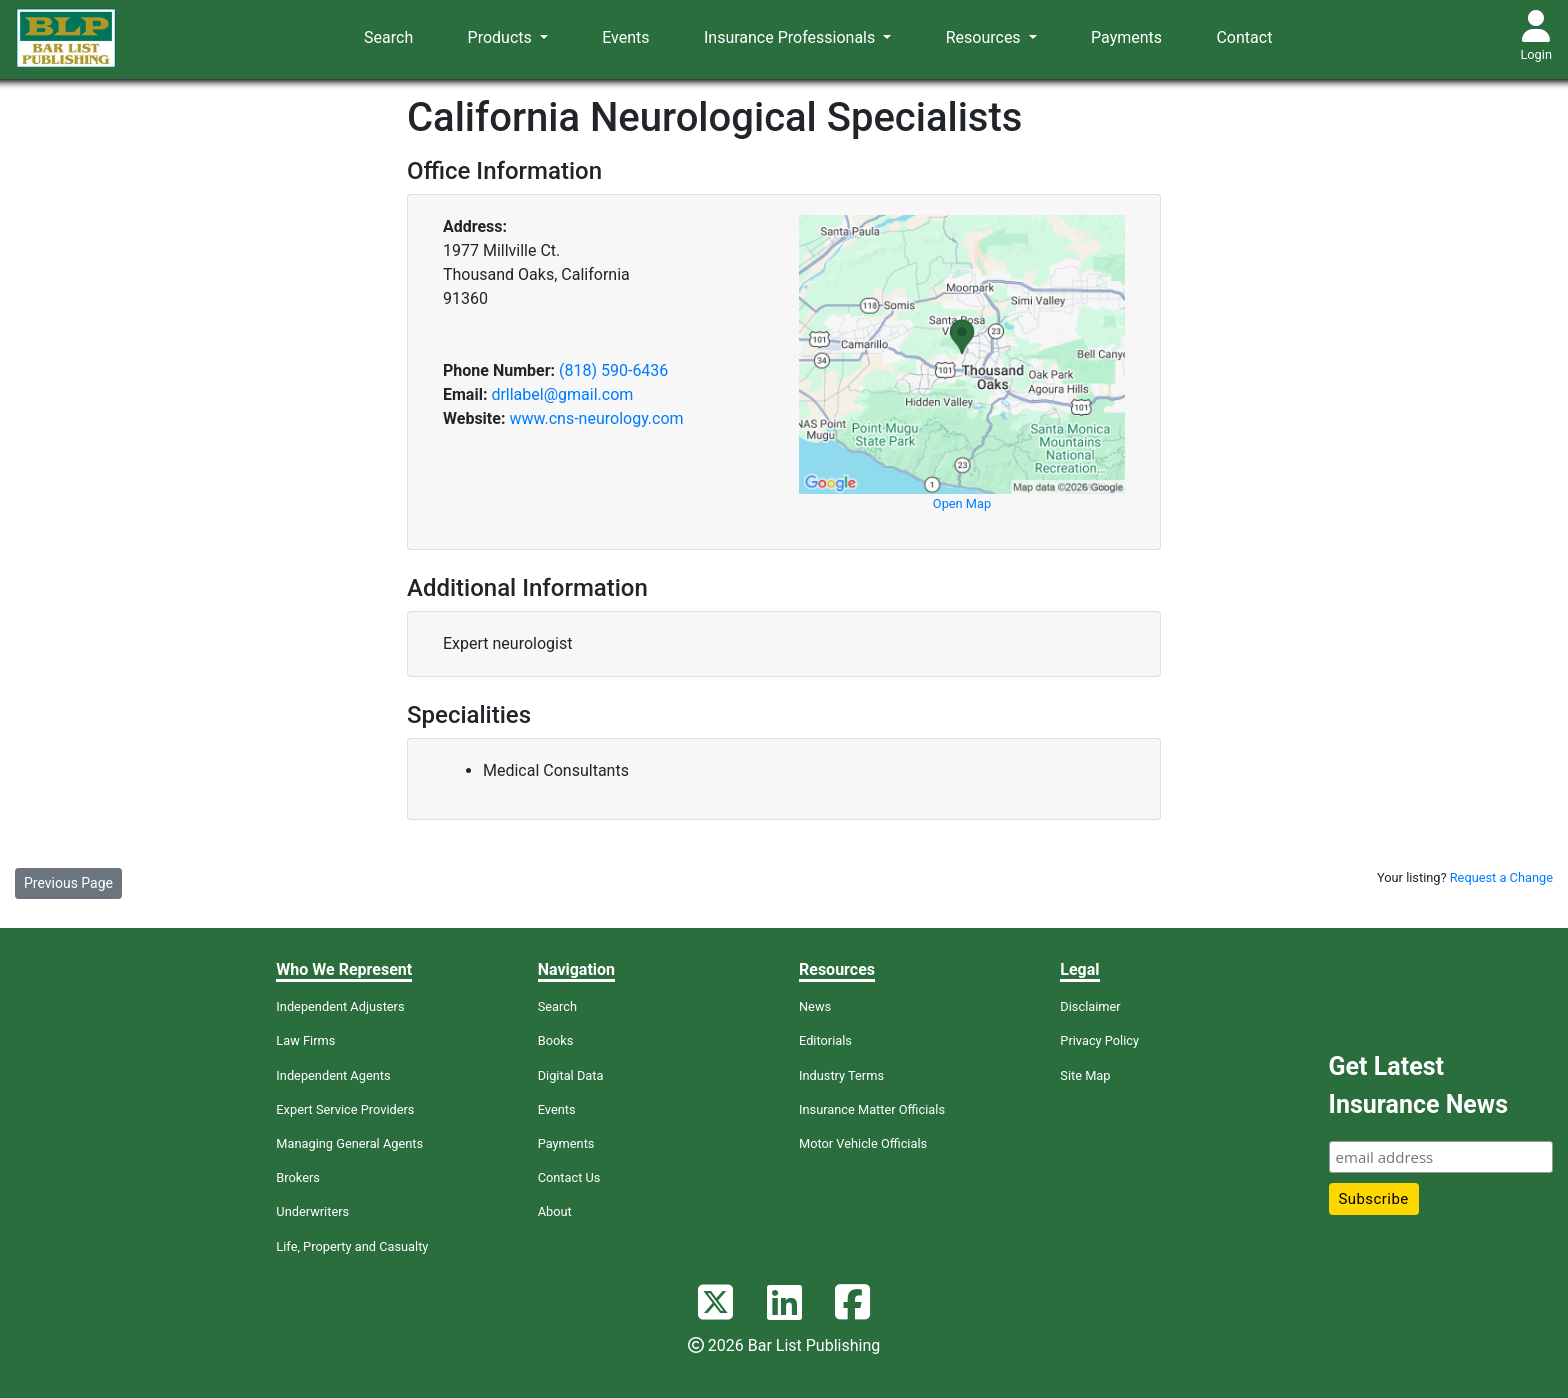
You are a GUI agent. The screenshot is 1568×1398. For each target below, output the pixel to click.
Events (625, 37)
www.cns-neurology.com (596, 418)
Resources (985, 37)
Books (556, 1040)
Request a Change (1501, 877)
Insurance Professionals (791, 37)
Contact (1244, 37)
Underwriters (312, 1211)
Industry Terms (841, 1075)
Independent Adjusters (340, 1006)
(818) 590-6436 (613, 370)
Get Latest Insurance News (1418, 1085)
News (815, 1006)
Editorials (825, 1040)
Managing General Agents (349, 1143)
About (555, 1211)
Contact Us (569, 1177)
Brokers (298, 1177)
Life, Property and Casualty (352, 1246)
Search (388, 37)
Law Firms (305, 1040)
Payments (1126, 37)
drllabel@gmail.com (562, 394)
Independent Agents (333, 1075)
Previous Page (68, 883)
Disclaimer (1090, 1006)
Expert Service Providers (345, 1109)
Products (502, 37)
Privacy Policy (1099, 1040)
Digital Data (571, 1075)
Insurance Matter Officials (872, 1109)
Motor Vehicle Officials (863, 1143)
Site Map (1085, 1075)
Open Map (962, 503)
